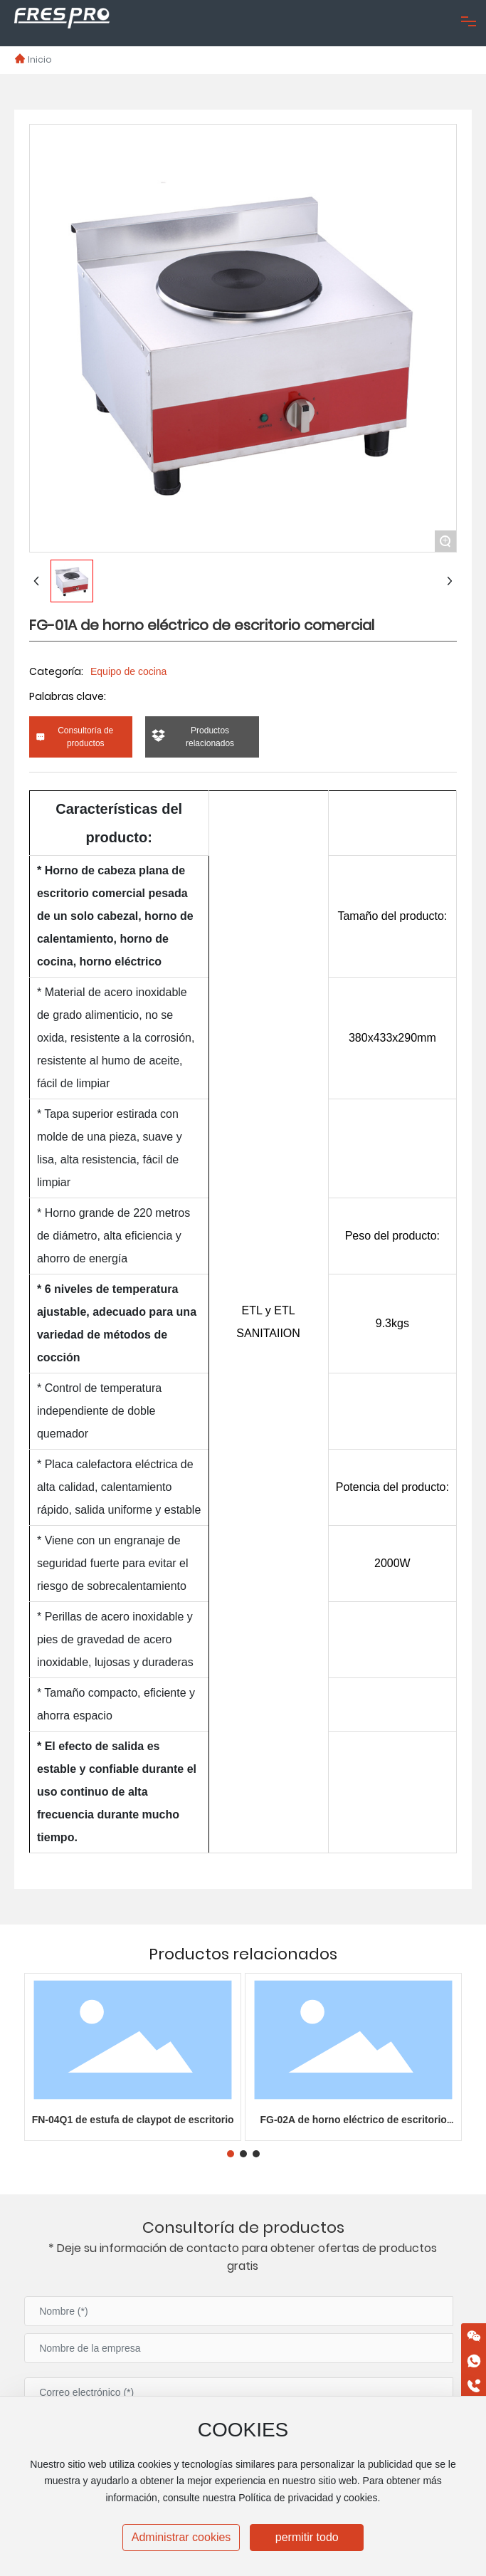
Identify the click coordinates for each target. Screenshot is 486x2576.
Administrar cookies (181, 2537)
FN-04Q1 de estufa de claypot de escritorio (133, 2119)
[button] (230, 2153)
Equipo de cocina (128, 671)
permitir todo (307, 2537)
